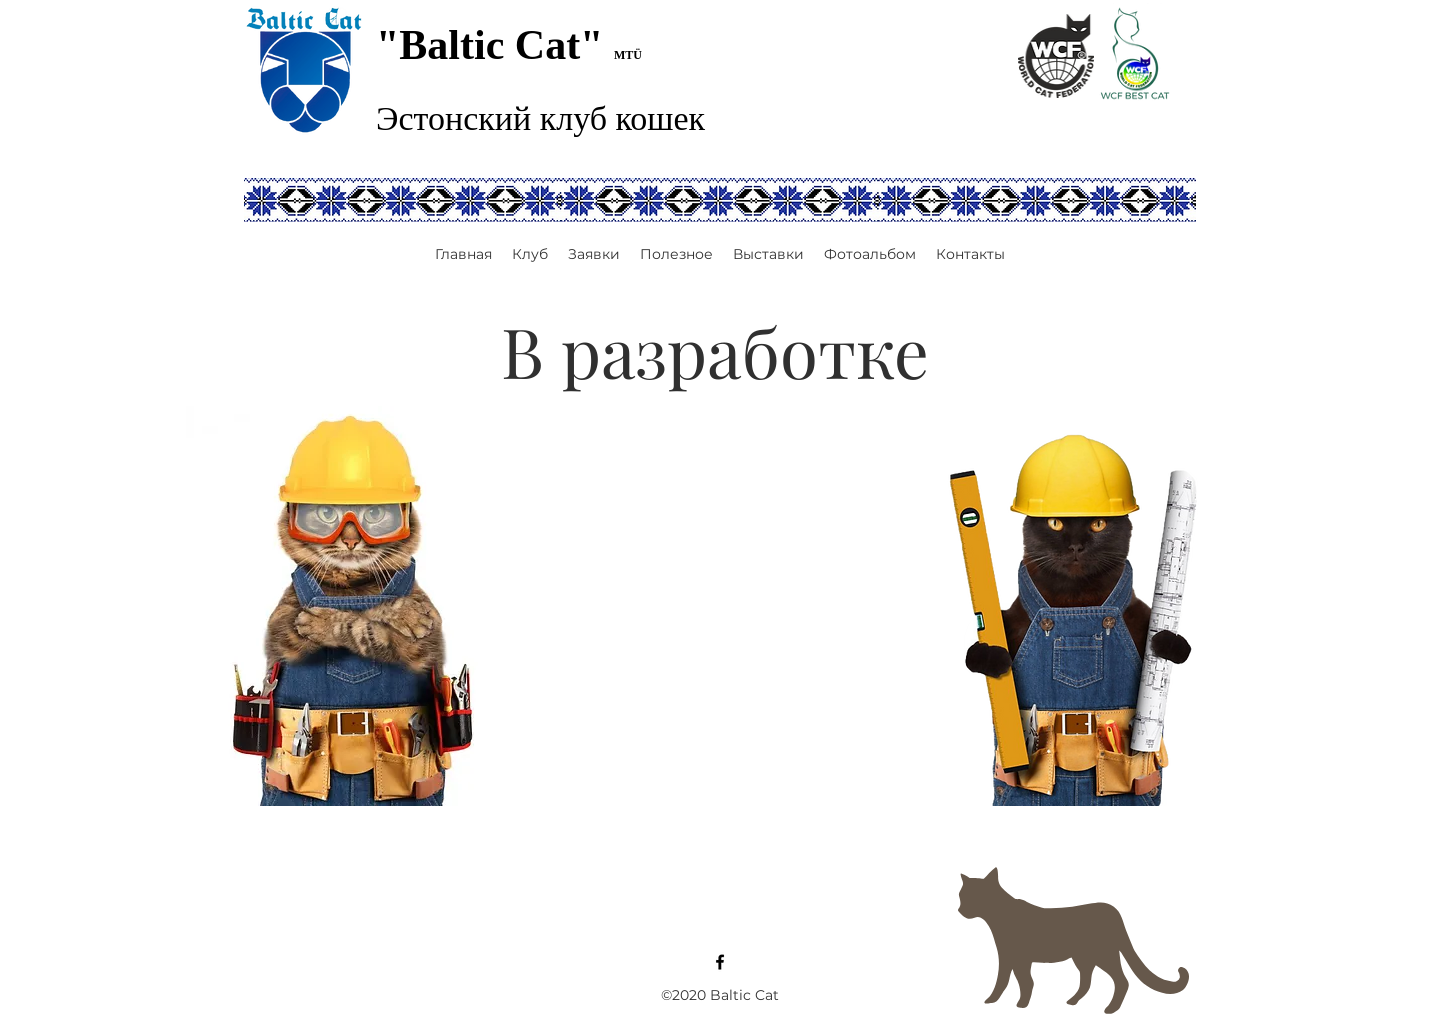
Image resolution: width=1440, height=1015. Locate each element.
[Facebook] (720, 962)
